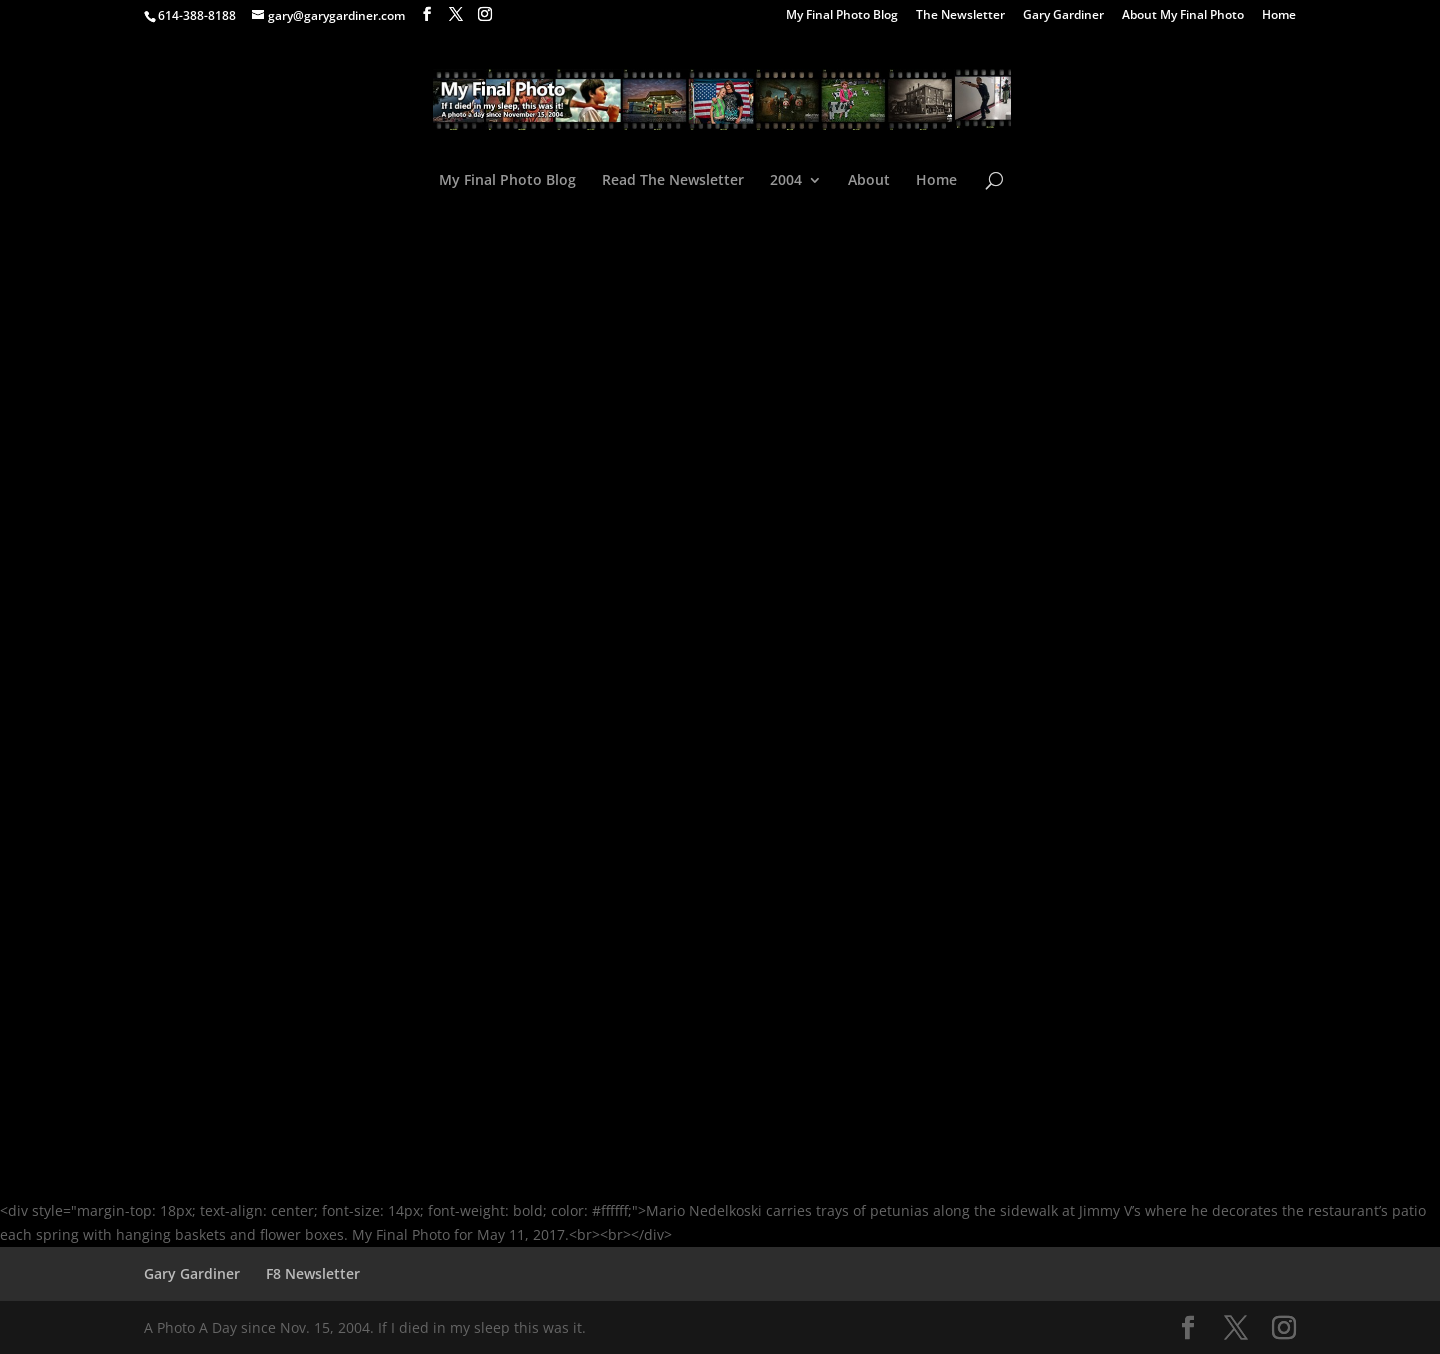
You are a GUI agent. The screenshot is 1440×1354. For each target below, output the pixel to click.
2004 (786, 181)
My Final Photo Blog (842, 16)
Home (1279, 16)
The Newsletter (960, 16)
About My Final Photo (1183, 16)
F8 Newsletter (313, 1273)
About (869, 181)
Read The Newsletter (673, 181)
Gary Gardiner (1063, 16)
